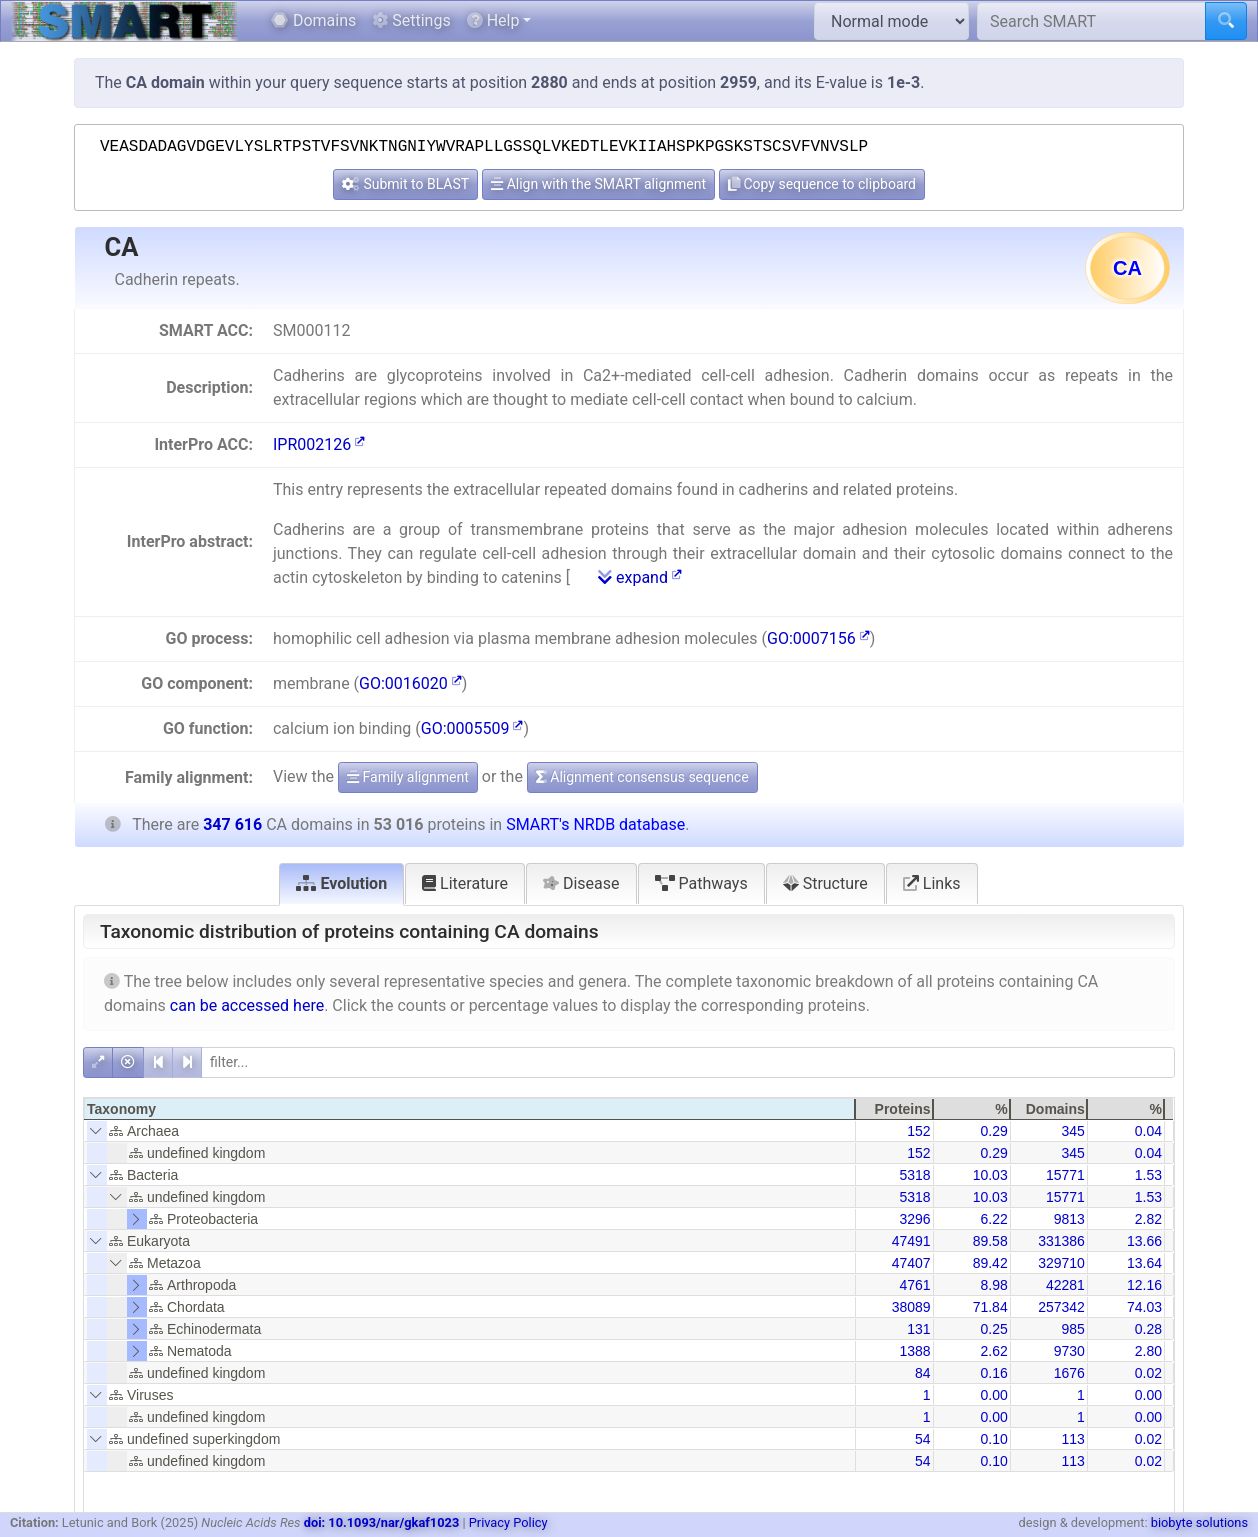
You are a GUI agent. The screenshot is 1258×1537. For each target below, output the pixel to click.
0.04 (1148, 1131)
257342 (1061, 1307)
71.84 (990, 1307)
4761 (914, 1285)
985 (1072, 1329)
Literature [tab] (465, 883)
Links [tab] (932, 883)
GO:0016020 (410, 683)
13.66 (1144, 1241)
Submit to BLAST (405, 184)
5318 (914, 1175)
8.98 (993, 1285)
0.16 (993, 1373)
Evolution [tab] (341, 883)
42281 (1065, 1285)
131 (918, 1329)
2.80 (1148, 1351)
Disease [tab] (581, 883)
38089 (911, 1307)
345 (1072, 1131)
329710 (1061, 1263)
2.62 (993, 1351)
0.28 (1148, 1329)
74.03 (1144, 1307)
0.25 (993, 1329)
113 (1072, 1439)
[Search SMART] (1091, 21)
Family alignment (408, 777)
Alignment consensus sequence (642, 777)
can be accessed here (247, 1005)
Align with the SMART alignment (598, 184)
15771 (1065, 1175)
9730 (1069, 1351)
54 (923, 1439)
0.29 (993, 1131)
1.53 (1148, 1175)
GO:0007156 (818, 638)
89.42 (990, 1263)
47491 (911, 1241)
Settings (411, 20)
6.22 (993, 1219)
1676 (1069, 1373)
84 (923, 1373)
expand (640, 577)
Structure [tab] (825, 883)
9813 (1069, 1219)
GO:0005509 (472, 728)
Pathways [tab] (701, 883)
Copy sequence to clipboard (822, 184)
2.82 (1148, 1219)
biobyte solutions (1199, 1522)
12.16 (1144, 1285)
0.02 (1148, 1373)
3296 (914, 1219)
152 (918, 1131)
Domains (313, 20)
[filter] (688, 1062)
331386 (1061, 1241)
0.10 (993, 1439)
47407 (911, 1263)
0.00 (993, 1395)
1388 (914, 1351)
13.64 (1144, 1263)
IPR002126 (319, 444)
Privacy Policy (508, 1522)
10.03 (990, 1175)
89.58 (990, 1241)
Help (493, 20)
